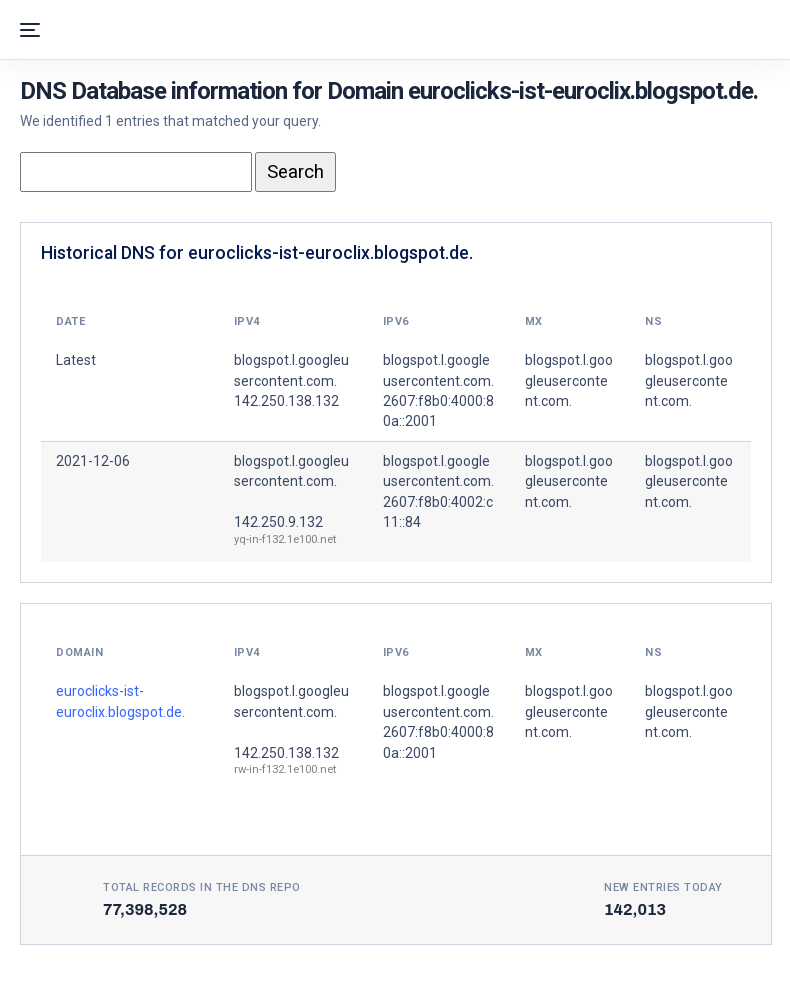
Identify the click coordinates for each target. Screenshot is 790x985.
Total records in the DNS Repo (202, 887)
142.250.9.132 (278, 522)
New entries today (663, 887)
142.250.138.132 (286, 753)
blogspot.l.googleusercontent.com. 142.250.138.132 (291, 380)
